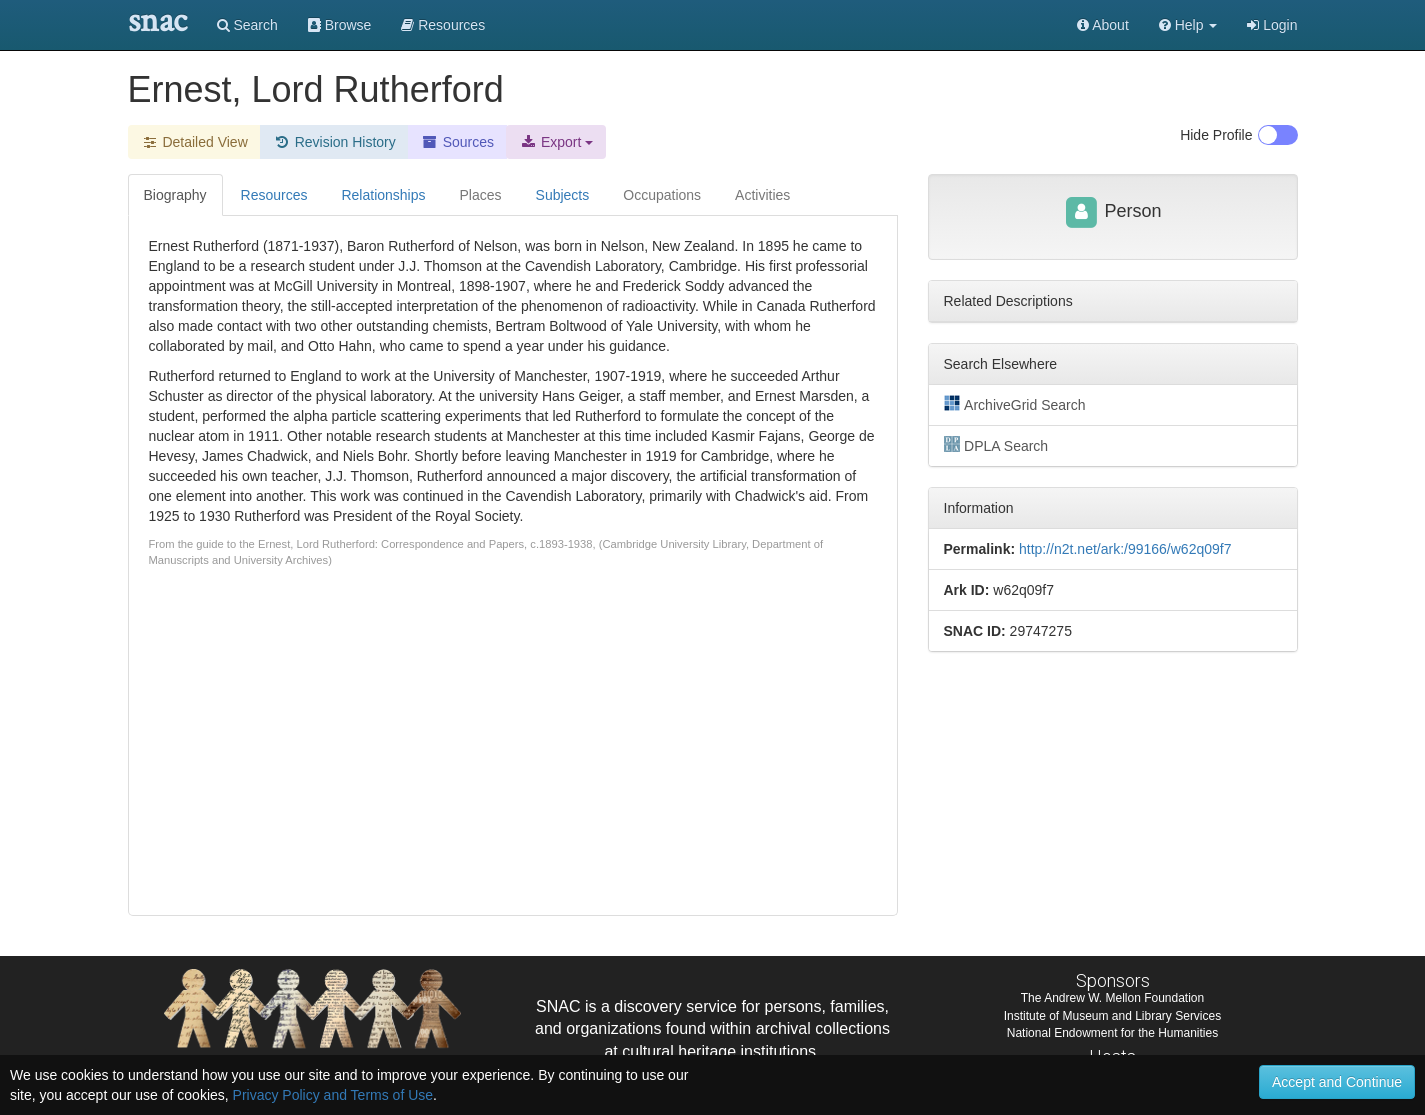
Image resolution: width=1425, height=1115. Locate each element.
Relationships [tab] (383, 195)
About (1103, 25)
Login (1272, 25)
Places (481, 195)
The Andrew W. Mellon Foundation (1112, 998)
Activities (762, 195)
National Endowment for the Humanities (1112, 1033)
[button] (1188, 25)
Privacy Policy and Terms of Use (333, 1095)
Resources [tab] (274, 195)
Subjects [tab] (563, 195)
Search (247, 25)
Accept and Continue (1337, 1082)
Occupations (662, 195)
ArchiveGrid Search (1015, 404)
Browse (340, 25)
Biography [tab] (175, 195)
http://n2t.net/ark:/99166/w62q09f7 (1125, 549)
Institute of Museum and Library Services (1112, 1016)
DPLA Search (996, 445)
